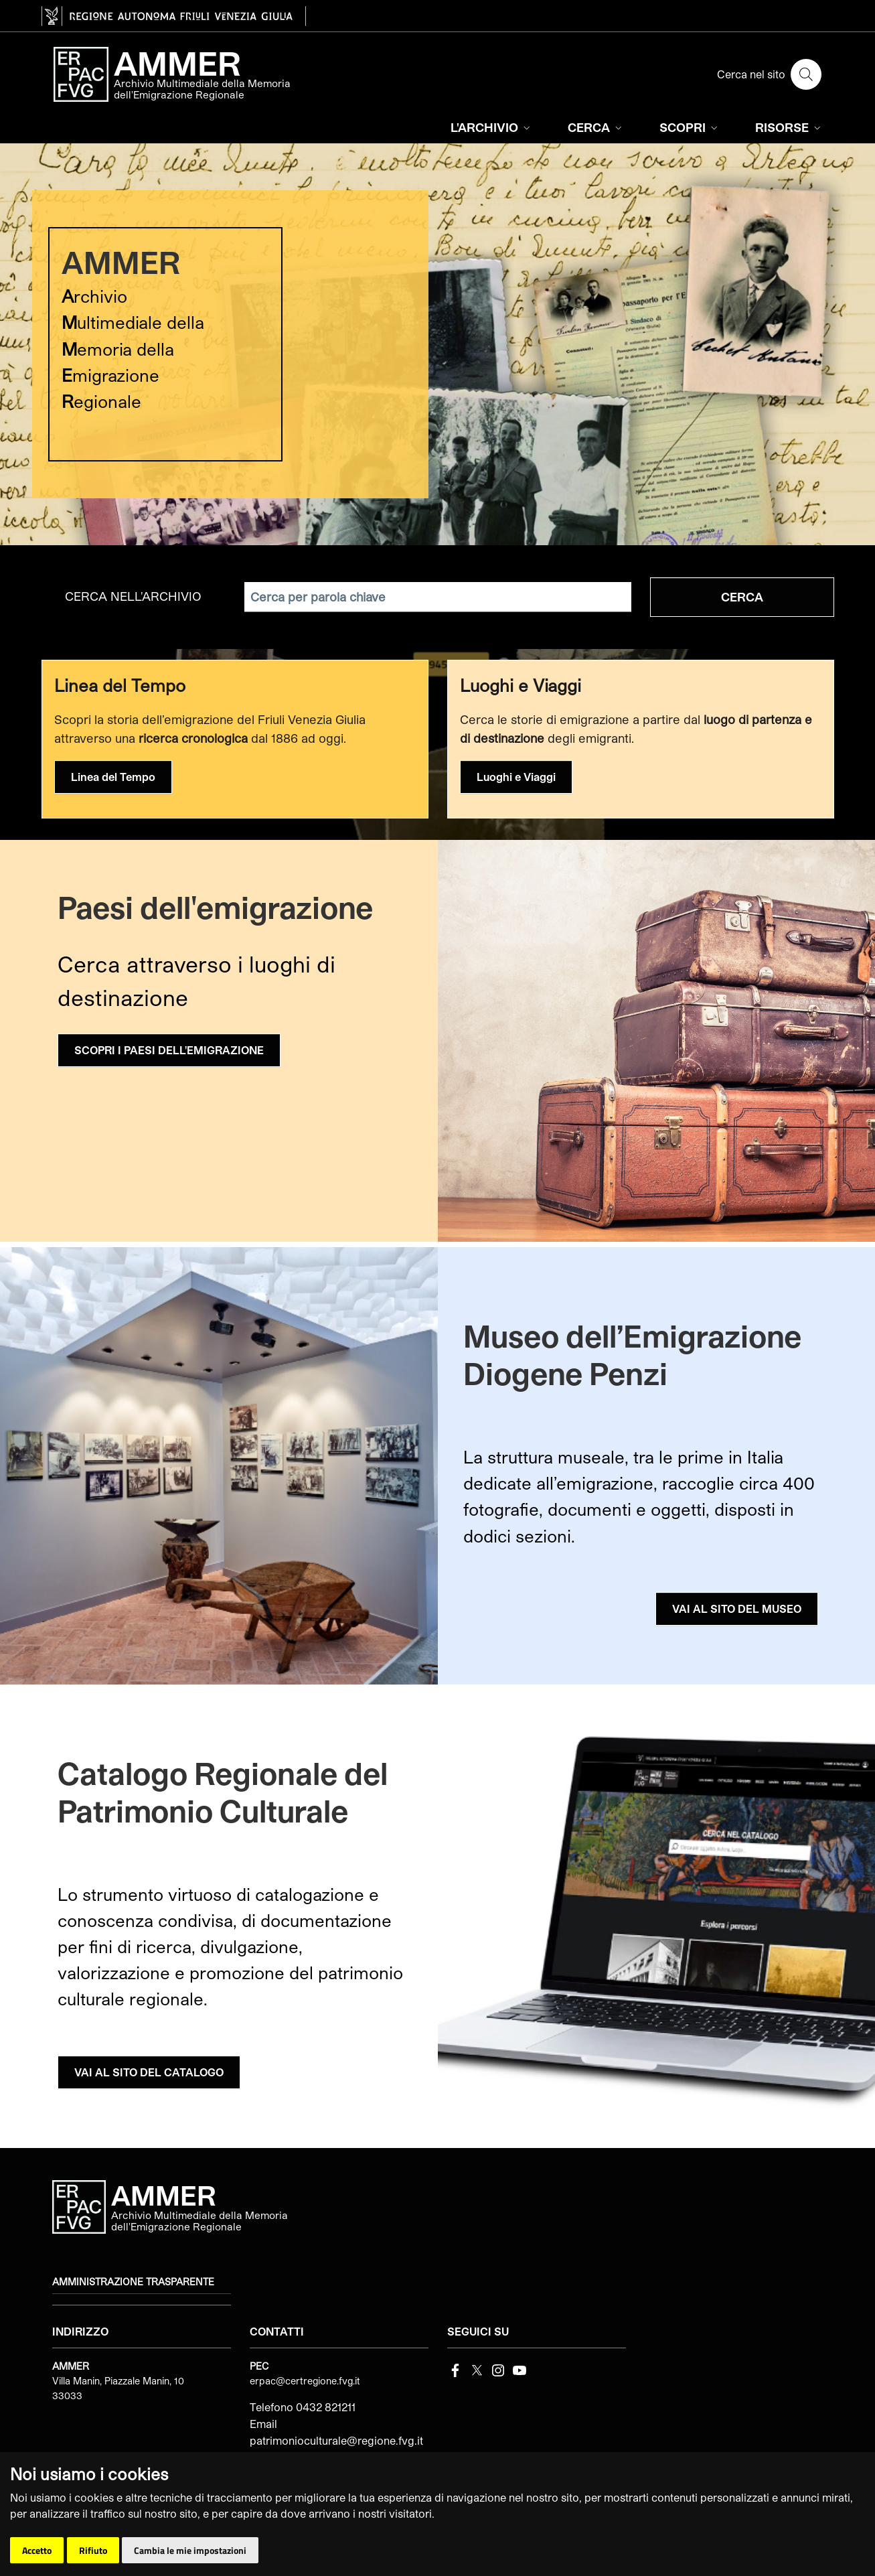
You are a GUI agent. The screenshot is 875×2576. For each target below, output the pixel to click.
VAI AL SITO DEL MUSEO (736, 1608)
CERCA (596, 127)
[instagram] (498, 2369)
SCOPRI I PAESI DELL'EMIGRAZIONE (169, 1050)
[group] (437, 344)
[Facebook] (455, 2369)
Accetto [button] (37, 2550)
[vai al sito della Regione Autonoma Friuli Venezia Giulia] (174, 16)
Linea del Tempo (113, 776)
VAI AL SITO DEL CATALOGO (149, 2072)
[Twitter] (477, 2369)
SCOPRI (689, 127)
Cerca (742, 596)
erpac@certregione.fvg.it (305, 2380)
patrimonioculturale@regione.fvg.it (336, 2440)
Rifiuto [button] (93, 2550)
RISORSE (789, 127)
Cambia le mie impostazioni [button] (190, 2550)
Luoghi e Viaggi (516, 776)
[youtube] (519, 2369)
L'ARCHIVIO (492, 127)
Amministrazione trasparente (133, 2282)
